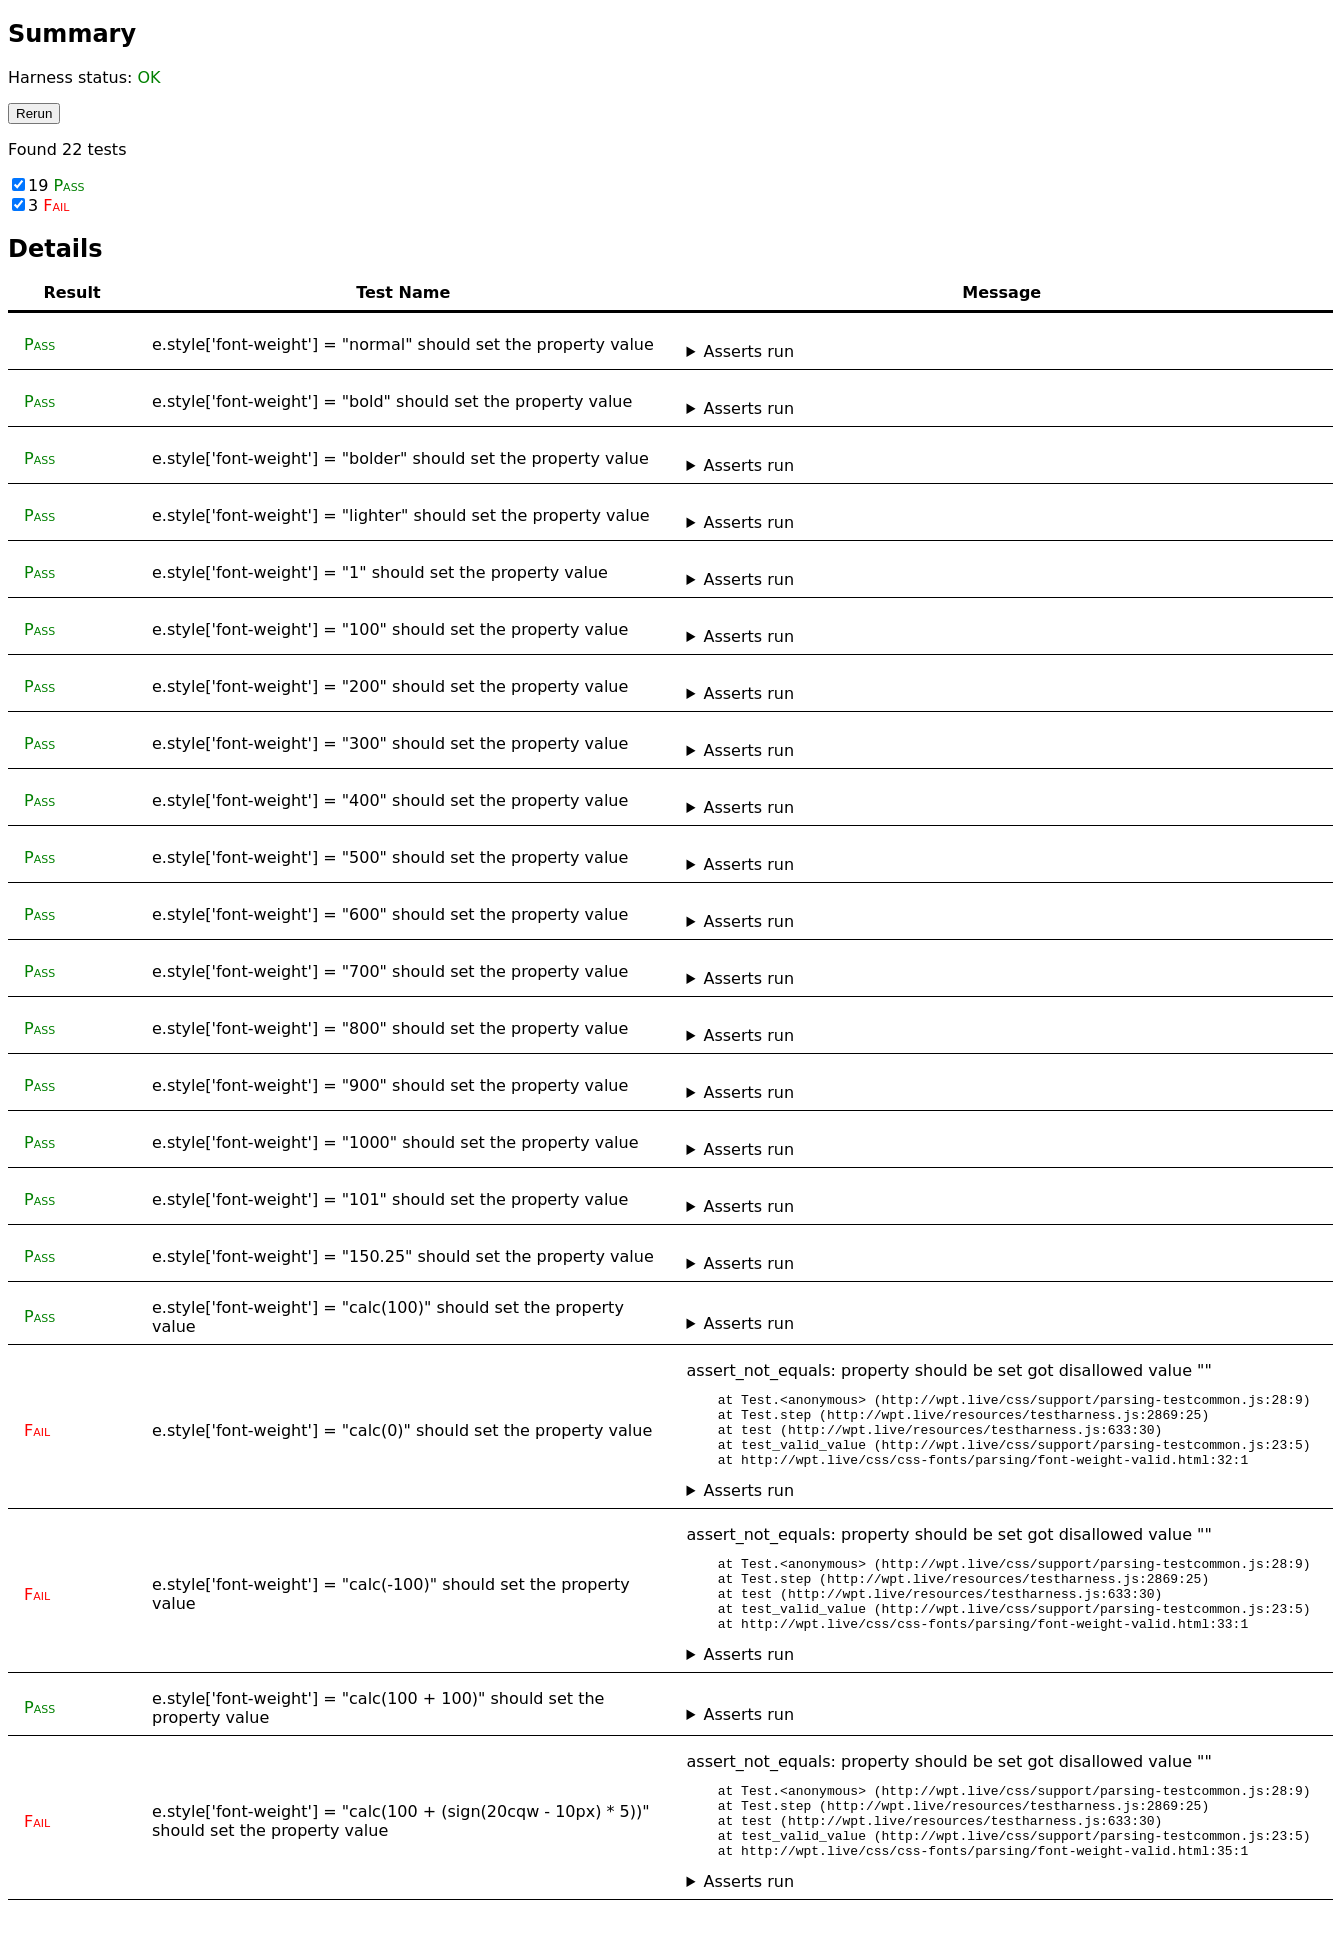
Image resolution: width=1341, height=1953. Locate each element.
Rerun (34, 113)
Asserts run (748, 351)
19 (48, 185)
